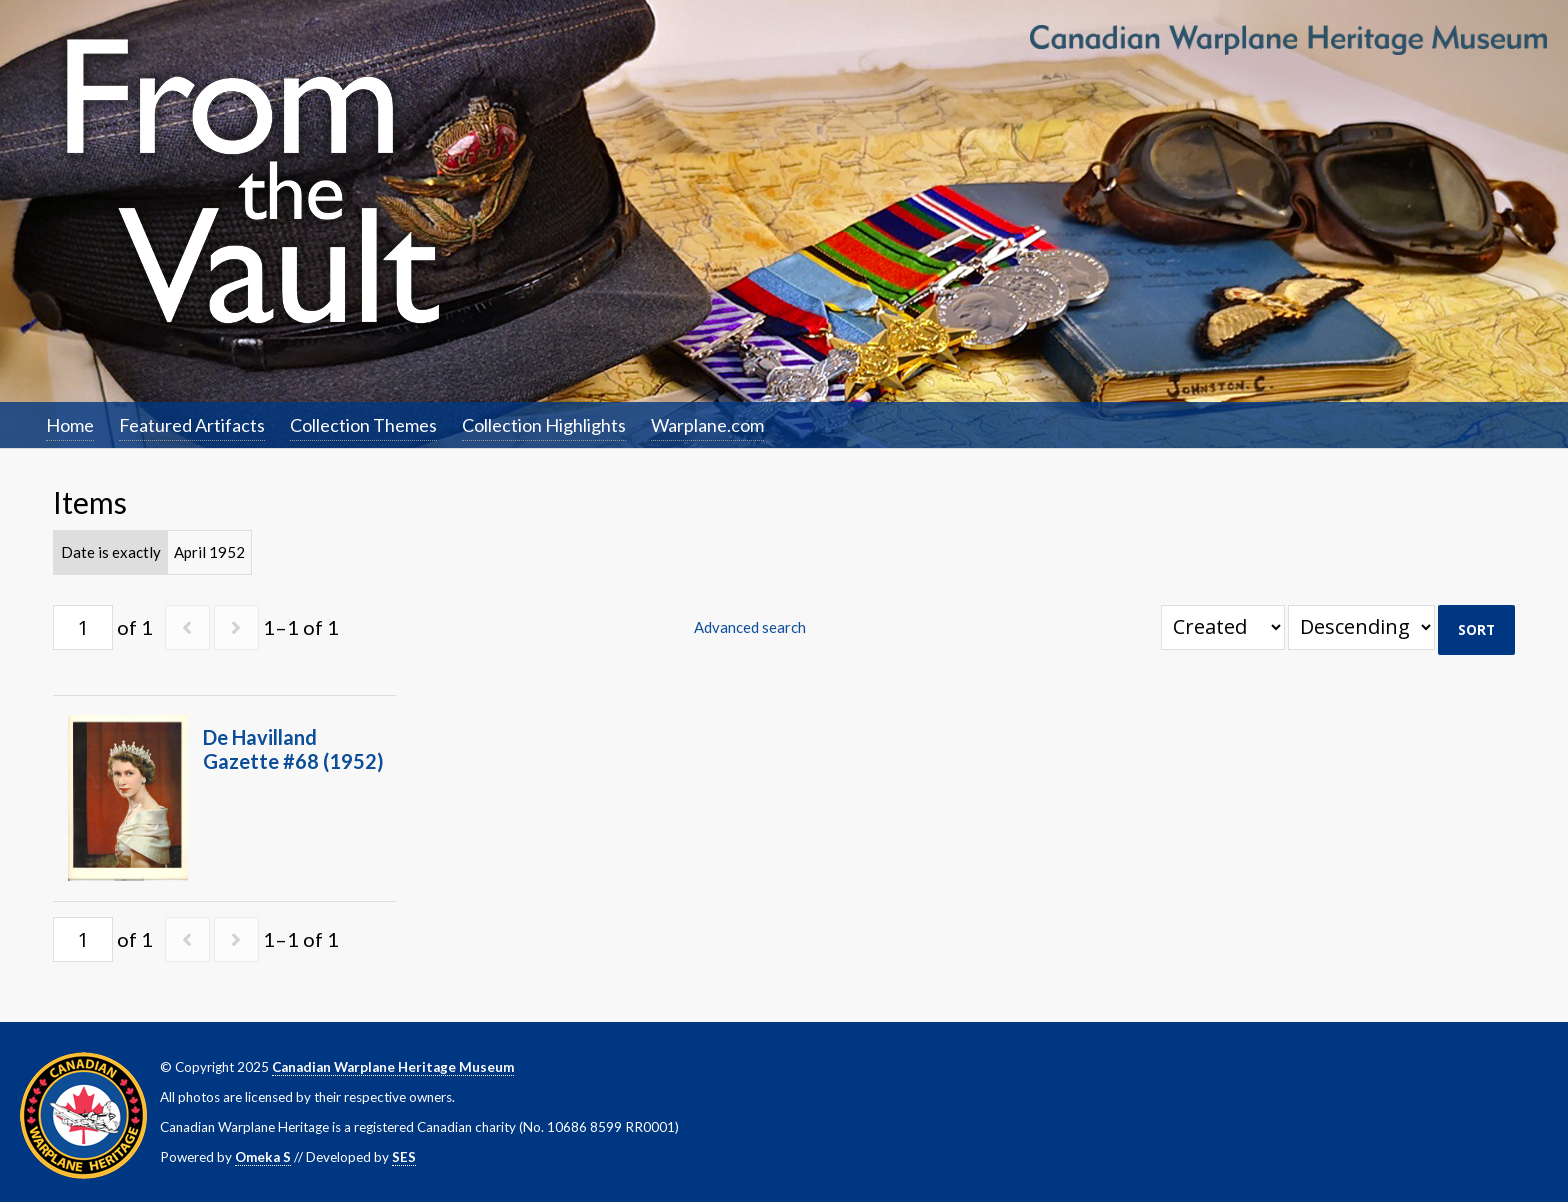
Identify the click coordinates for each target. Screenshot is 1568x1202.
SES (404, 1157)
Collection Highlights (544, 425)
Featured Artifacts (192, 425)
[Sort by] (1223, 627)
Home (70, 425)
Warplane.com (707, 425)
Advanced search (750, 627)
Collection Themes (363, 425)
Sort (1476, 630)
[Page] (83, 627)
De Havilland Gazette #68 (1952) (293, 749)
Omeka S (263, 1157)
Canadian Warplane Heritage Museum (393, 1067)
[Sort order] (1361, 627)
